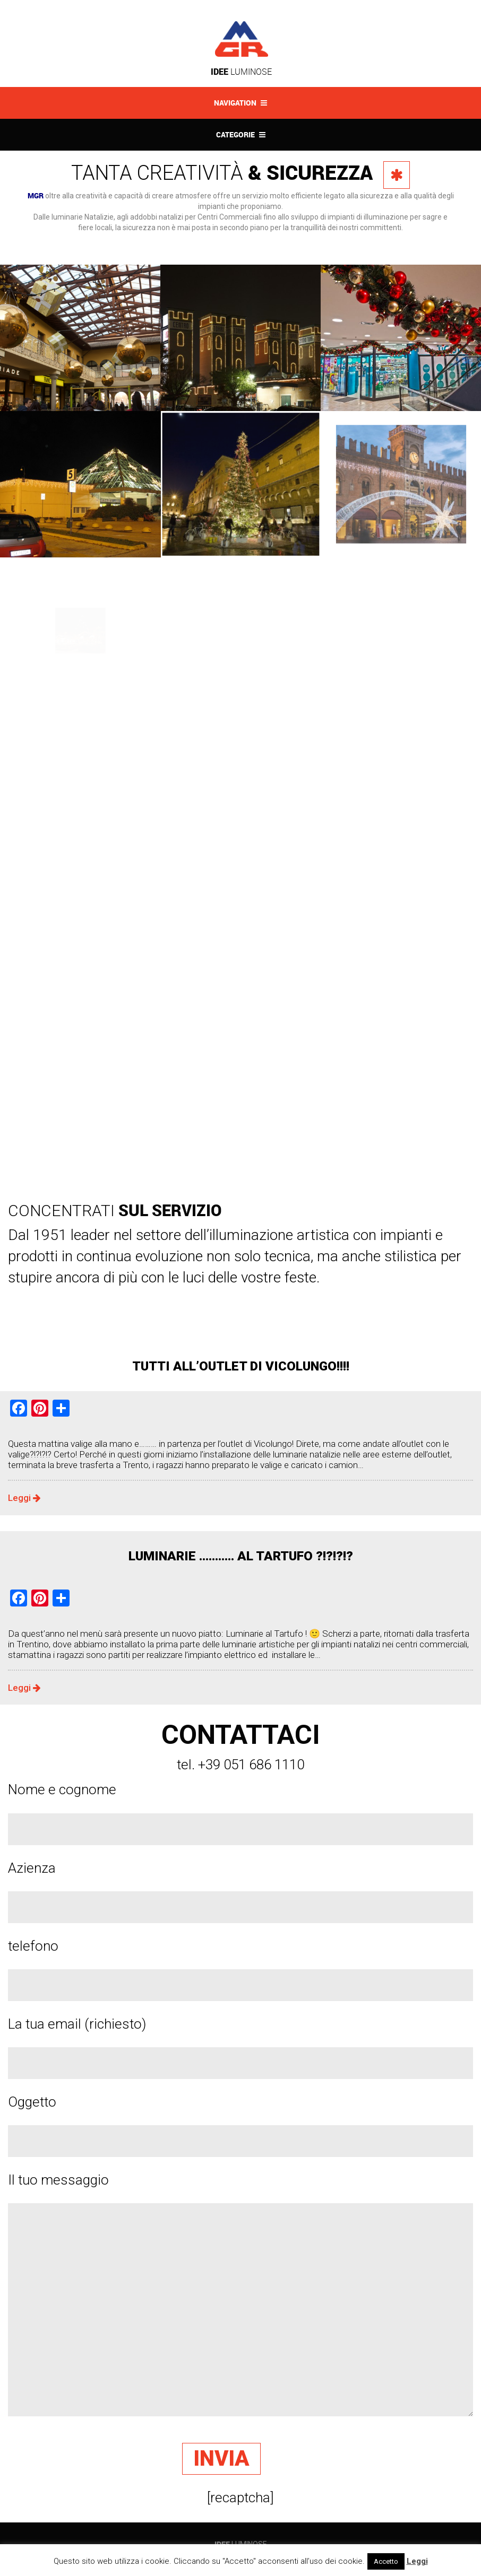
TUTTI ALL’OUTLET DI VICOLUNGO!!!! (240, 1366)
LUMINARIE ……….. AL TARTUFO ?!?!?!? (240, 1556)
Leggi (24, 1497)
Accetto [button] (386, 2561)
